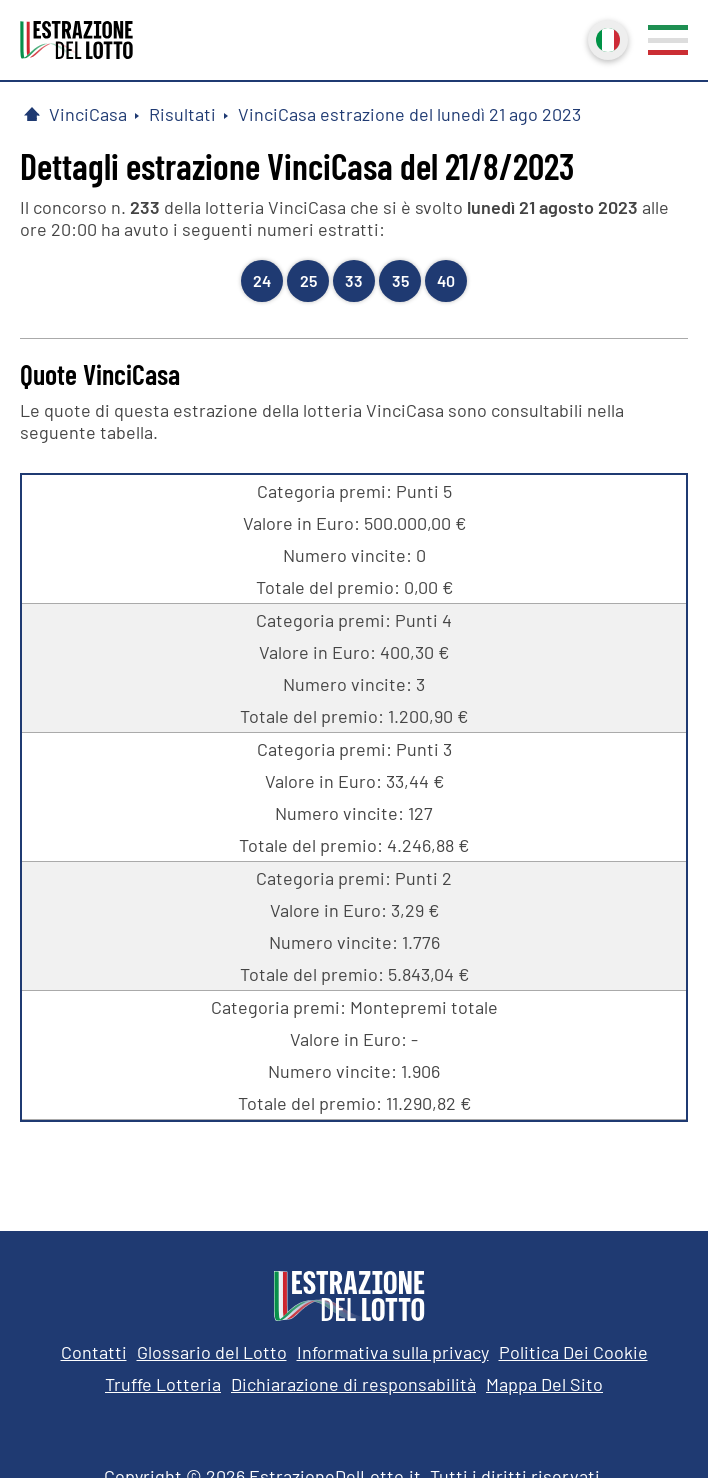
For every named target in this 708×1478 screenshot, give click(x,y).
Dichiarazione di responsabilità (353, 1384)
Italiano (606, 38)
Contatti (94, 1352)
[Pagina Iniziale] (32, 114)
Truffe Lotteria (163, 1384)
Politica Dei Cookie (573, 1352)
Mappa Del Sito (544, 1384)
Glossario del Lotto (212, 1352)
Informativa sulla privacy (393, 1352)
